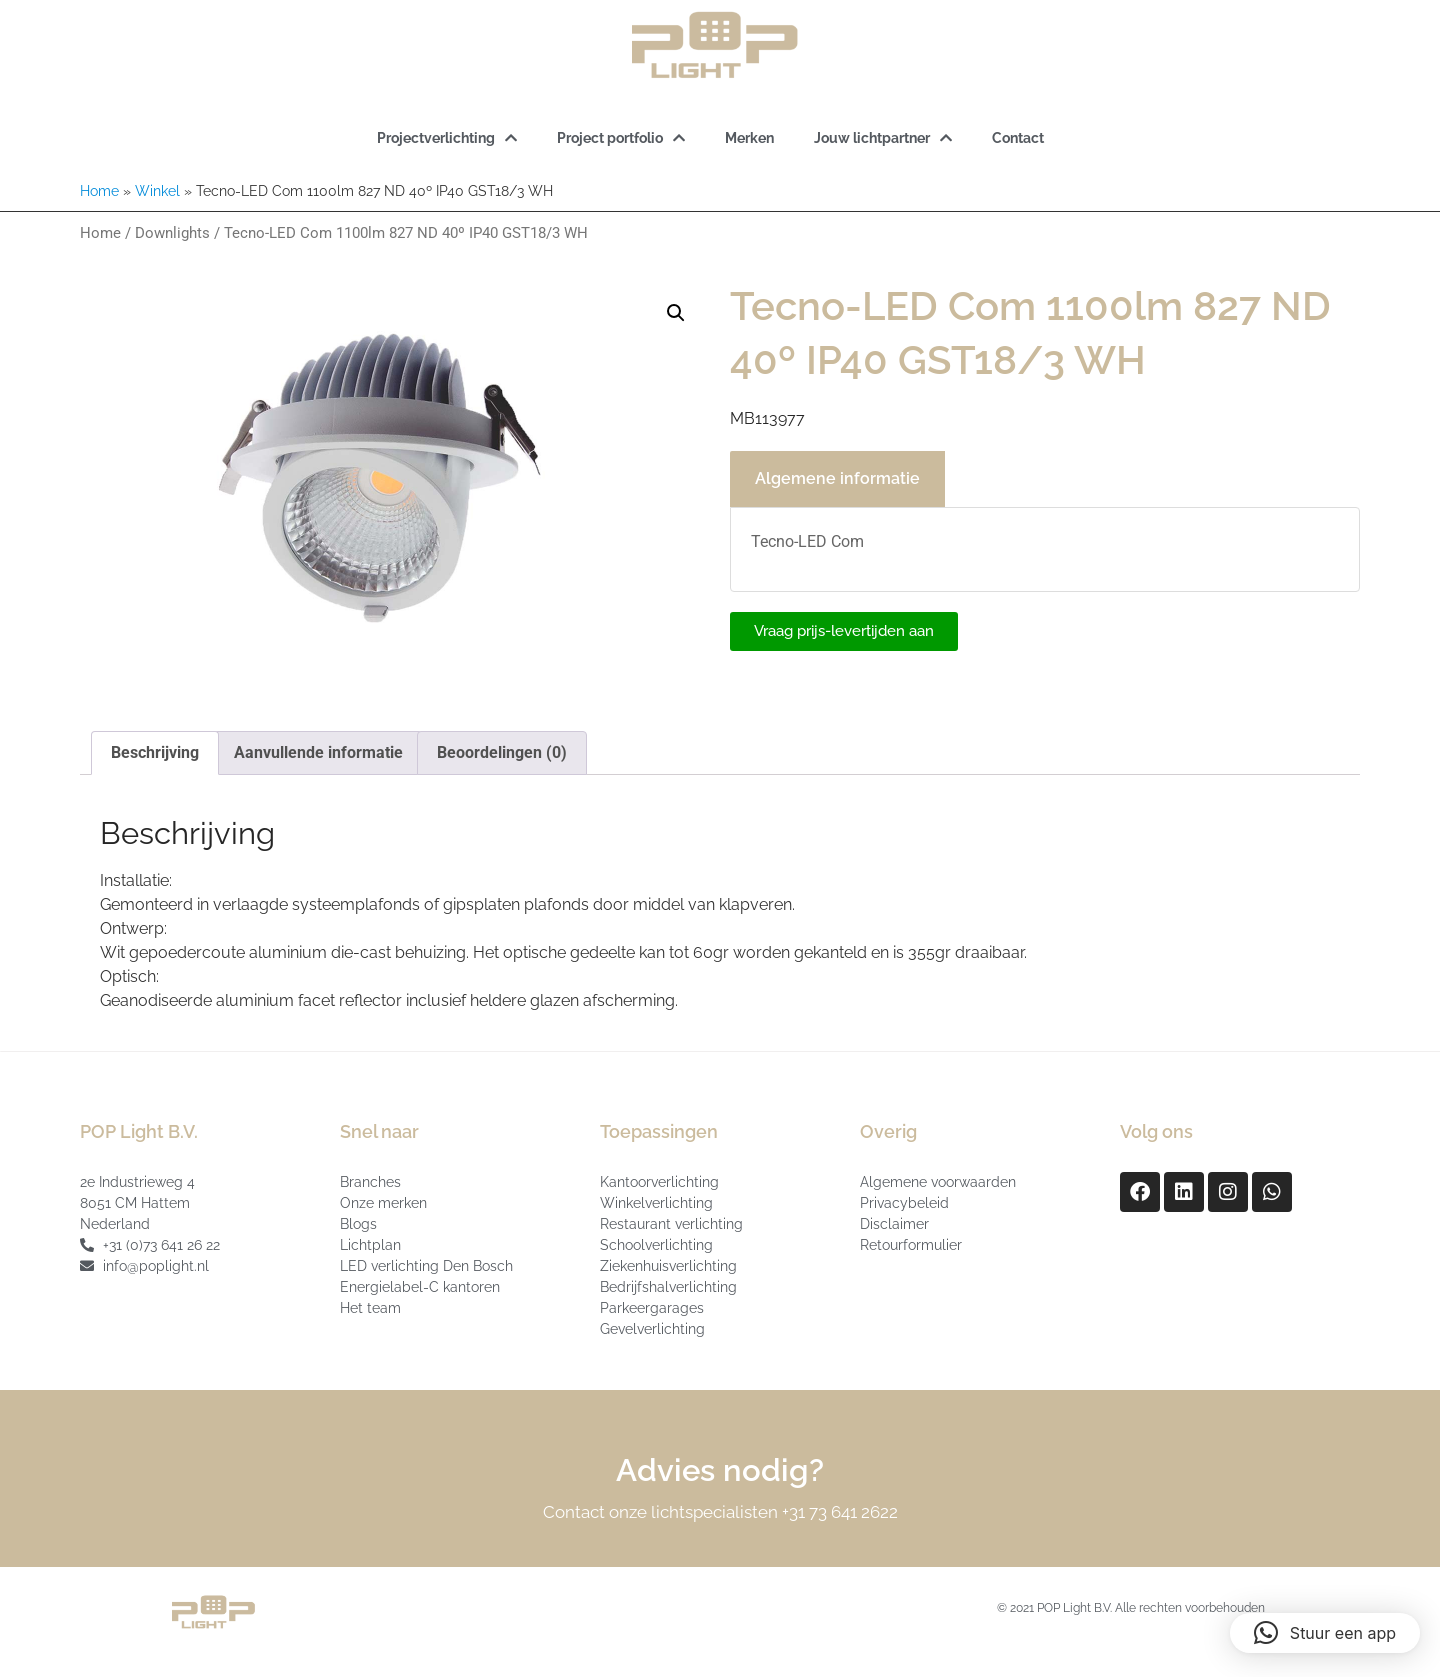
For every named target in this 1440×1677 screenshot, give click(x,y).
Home (99, 191)
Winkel (157, 191)
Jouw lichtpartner (883, 138)
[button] (676, 313)
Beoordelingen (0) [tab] (502, 752)
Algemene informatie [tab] (837, 478)
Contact (1018, 138)
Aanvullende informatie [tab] (318, 752)
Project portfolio (621, 138)
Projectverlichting (447, 138)
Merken (749, 138)
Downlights (172, 233)
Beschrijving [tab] (155, 752)
